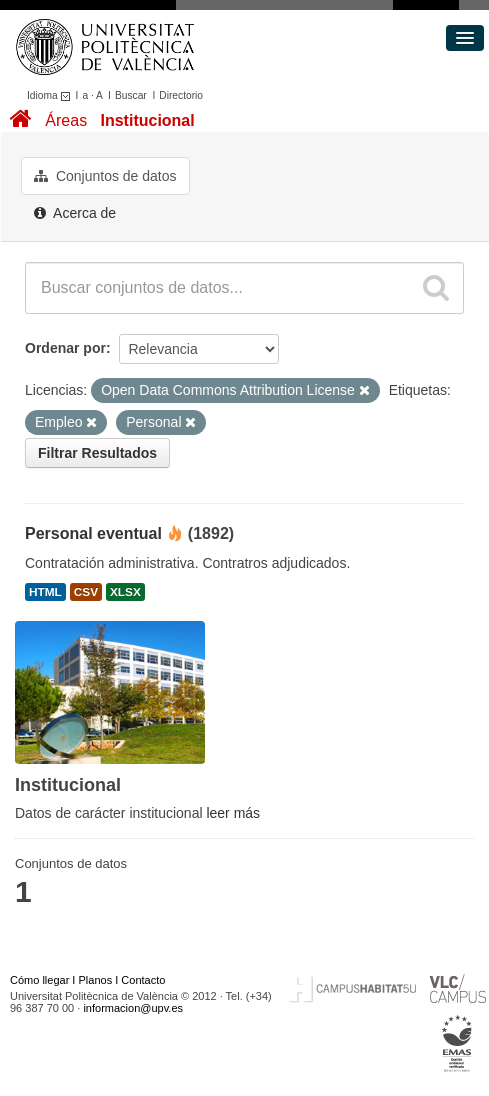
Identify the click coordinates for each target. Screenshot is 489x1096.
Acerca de (75, 213)
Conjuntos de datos (105, 176)
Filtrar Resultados (97, 453)
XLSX (125, 592)
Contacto (143, 980)
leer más (233, 813)
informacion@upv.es (133, 1008)
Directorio (181, 95)
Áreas (66, 120)
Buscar (131, 95)
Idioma (51, 95)
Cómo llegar (39, 980)
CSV (86, 592)
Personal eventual (93, 533)
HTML (45, 592)
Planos (96, 980)
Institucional (147, 120)
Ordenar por (65, 348)
